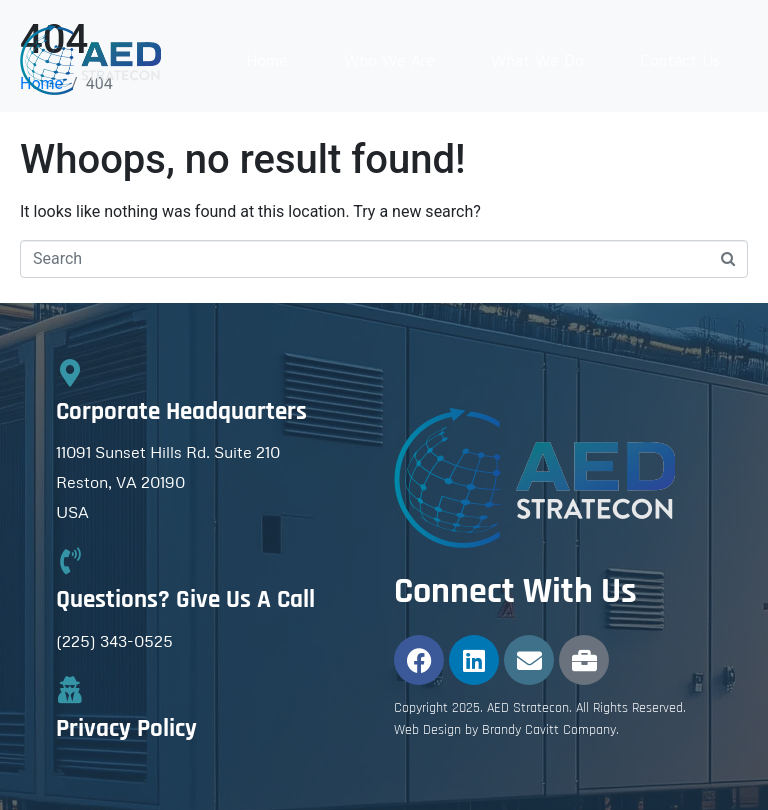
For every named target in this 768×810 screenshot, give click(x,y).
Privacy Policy (126, 729)
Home (267, 60)
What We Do (537, 60)
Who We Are (389, 60)
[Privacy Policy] (69, 689)
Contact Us (680, 60)
